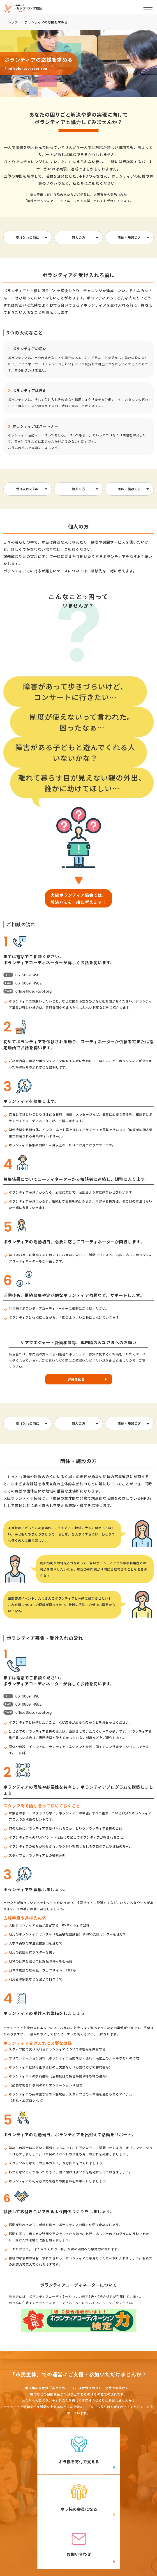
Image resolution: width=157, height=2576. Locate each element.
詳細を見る (76, 1379)
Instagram (43, 2561)
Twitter (43, 2552)
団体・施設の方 (129, 237)
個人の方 (78, 237)
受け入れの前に (27, 237)
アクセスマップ (113, 2535)
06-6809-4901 (28, 975)
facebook (120, 2552)
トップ (13, 22)
